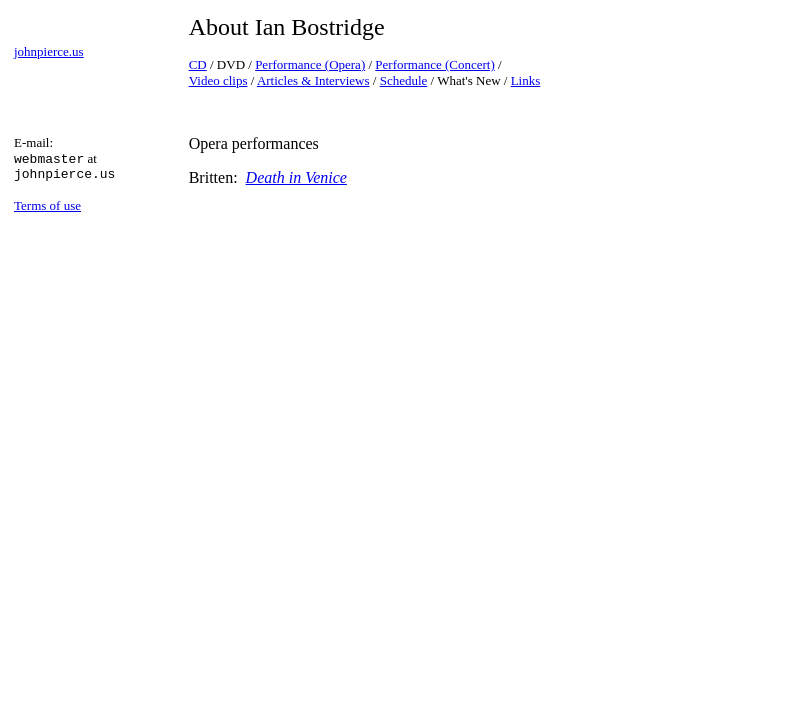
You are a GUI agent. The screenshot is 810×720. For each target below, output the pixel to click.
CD (198, 64)
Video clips (218, 80)
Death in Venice (296, 177)
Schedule (404, 80)
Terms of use (47, 205)
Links (526, 80)
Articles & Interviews (313, 80)
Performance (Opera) (310, 64)
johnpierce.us (49, 51)
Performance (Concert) (434, 64)
